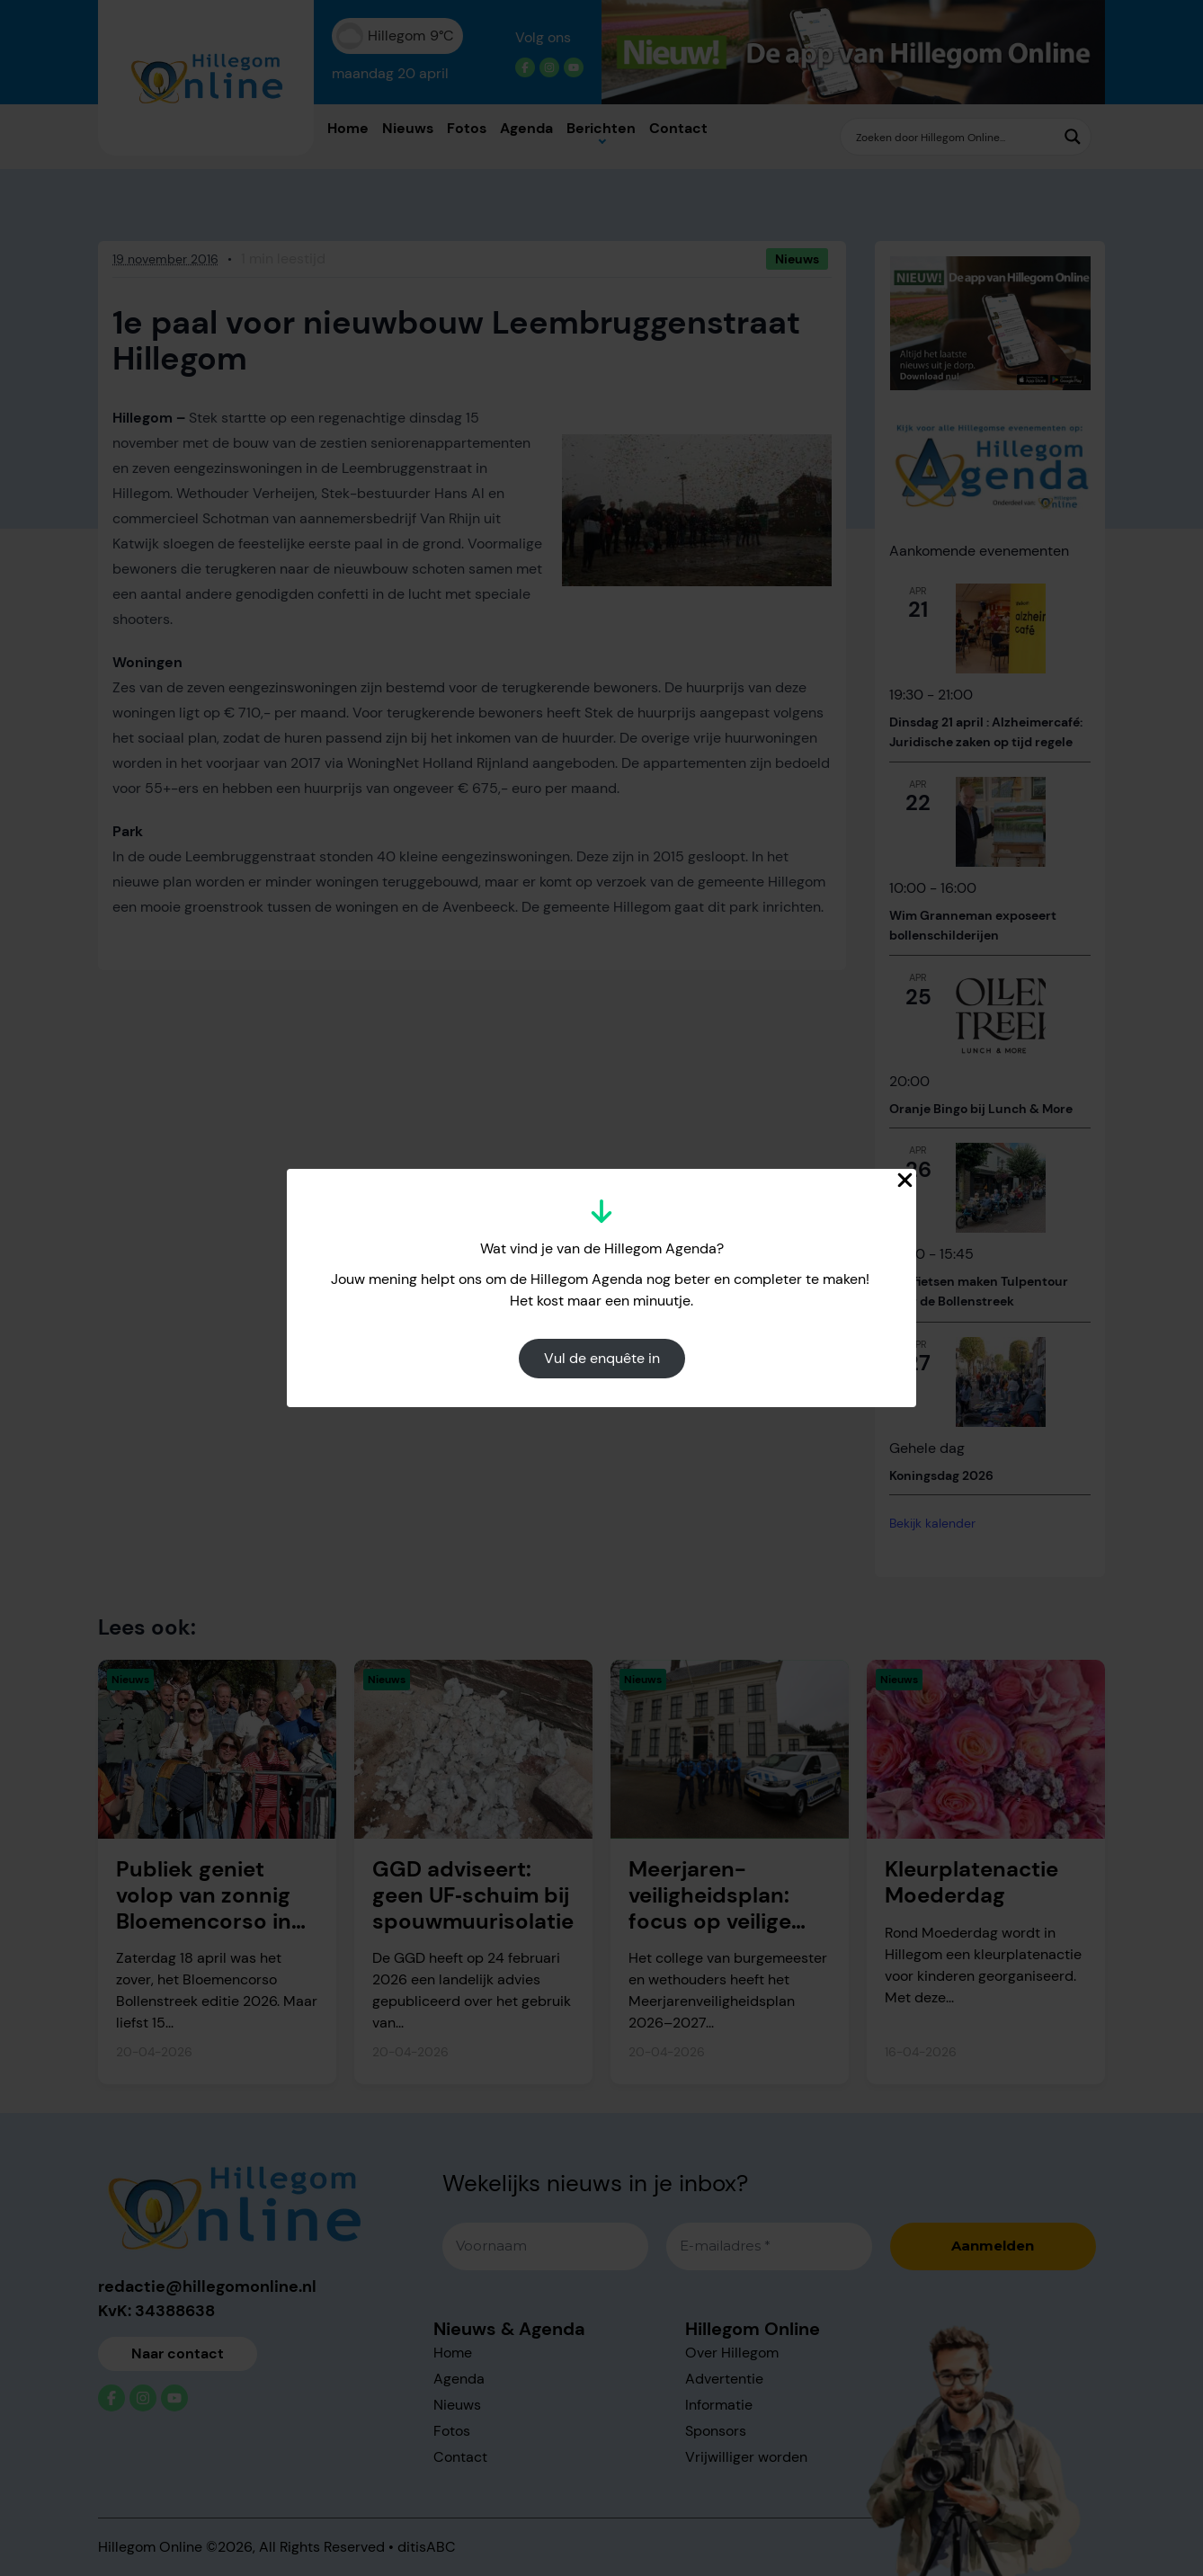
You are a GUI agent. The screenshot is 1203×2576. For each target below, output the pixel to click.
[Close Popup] (905, 1180)
